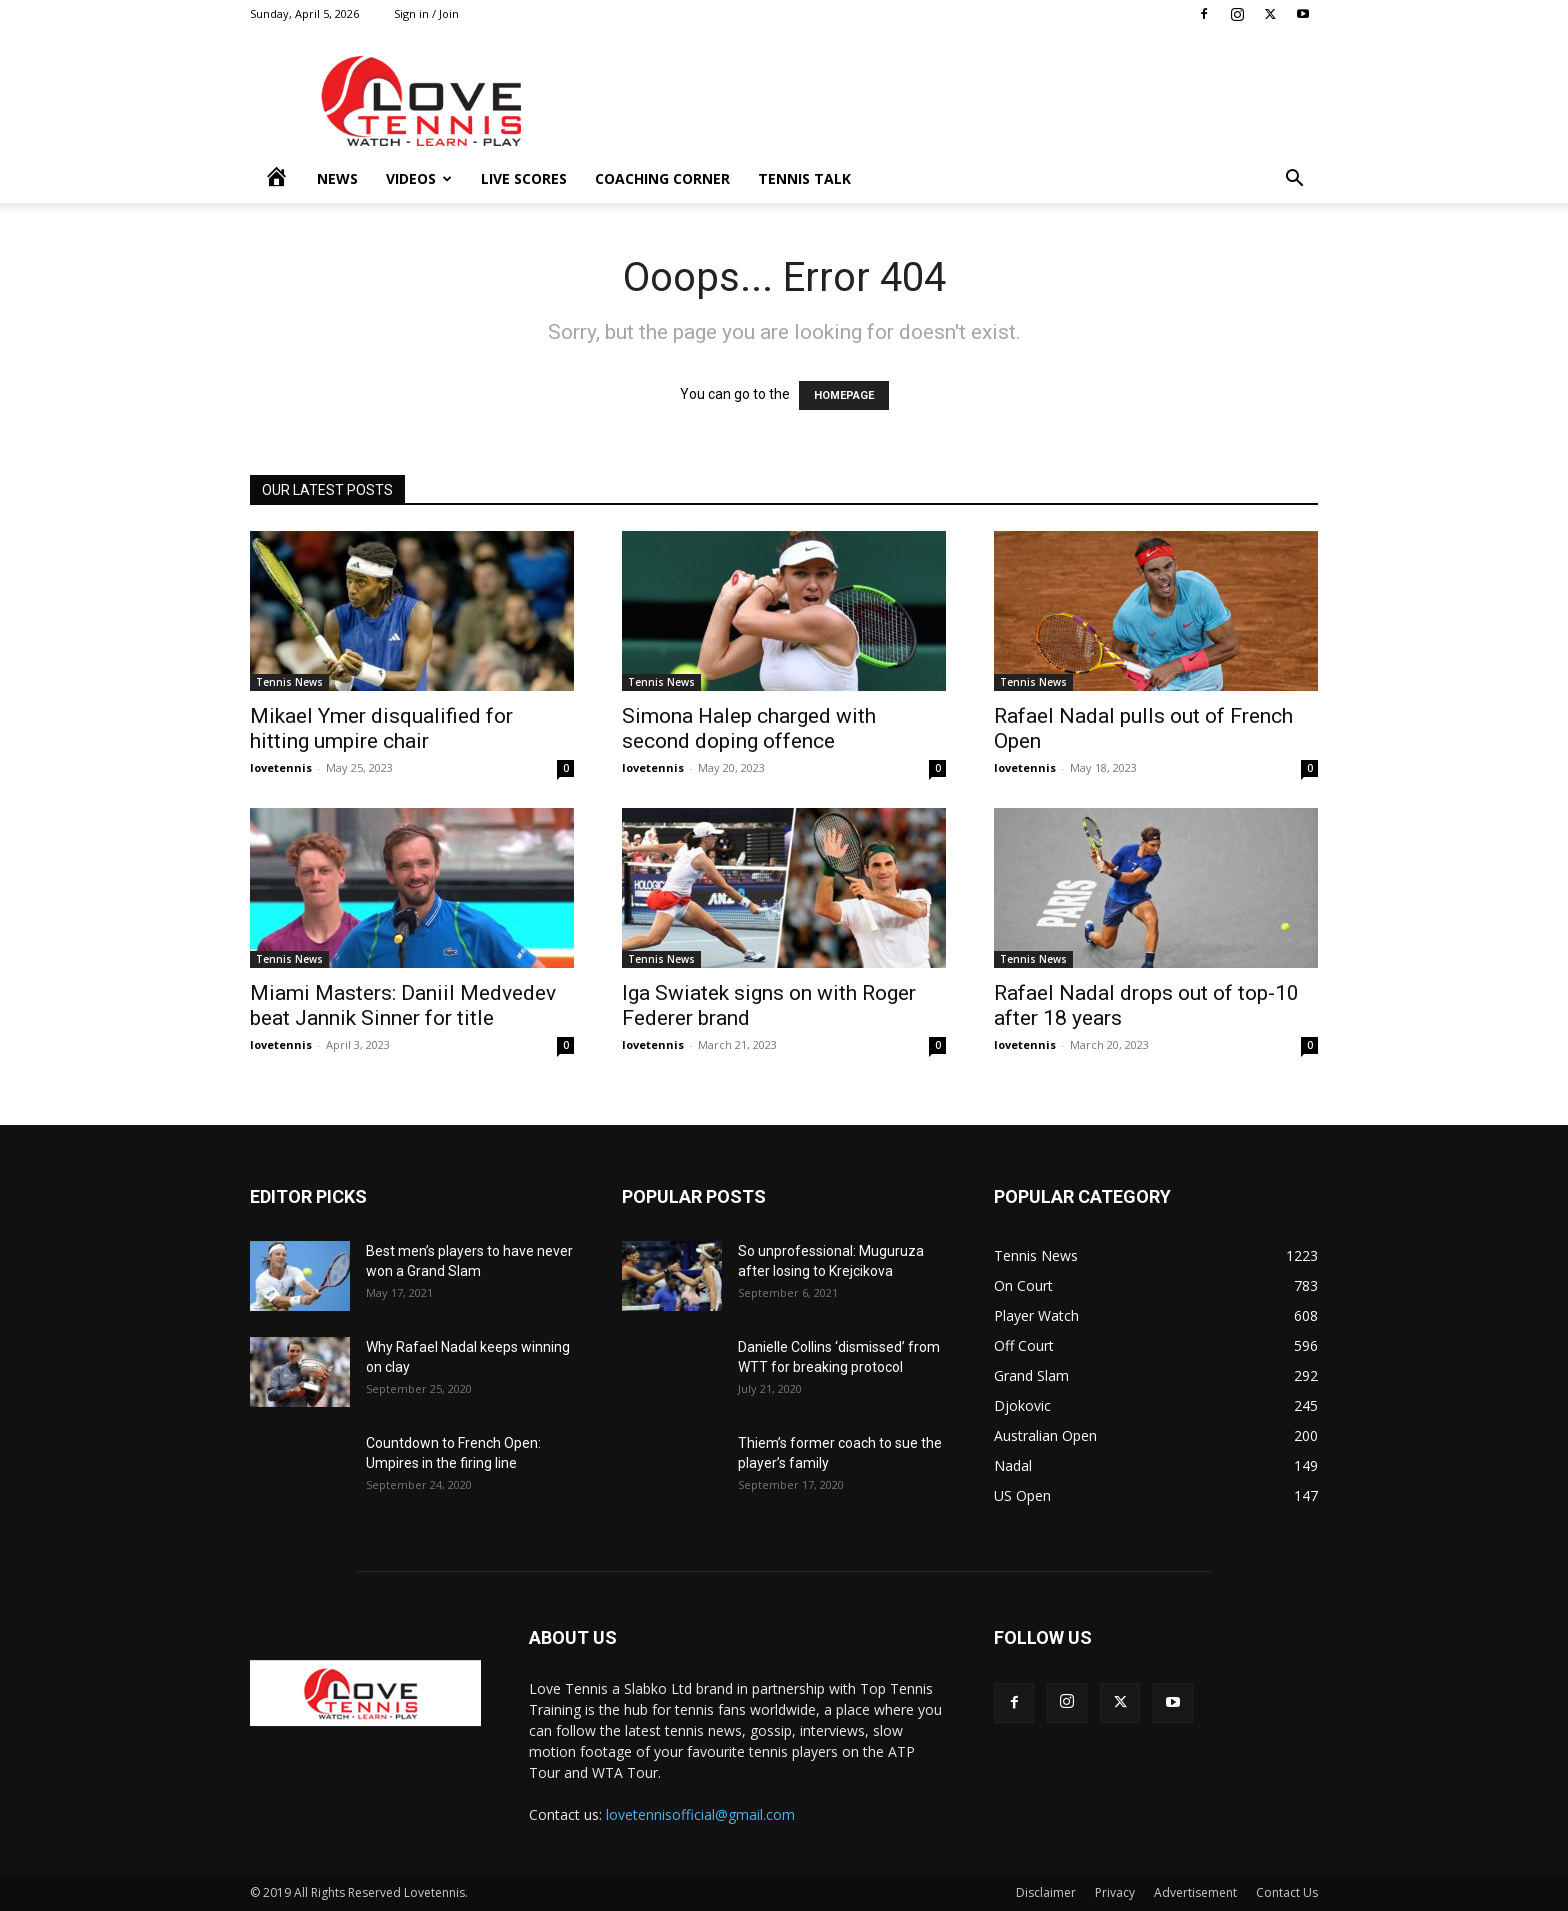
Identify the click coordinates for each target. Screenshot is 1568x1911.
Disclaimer (1046, 1892)
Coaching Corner (662, 178)
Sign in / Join (426, 13)
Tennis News (289, 682)
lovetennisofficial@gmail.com (700, 1814)
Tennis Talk (804, 178)
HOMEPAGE (844, 395)
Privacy (1115, 1892)
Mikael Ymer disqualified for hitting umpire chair (381, 728)
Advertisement (1195, 1892)
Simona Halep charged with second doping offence (749, 728)
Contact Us (1287, 1892)
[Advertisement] (954, 101)
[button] (1294, 180)
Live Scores (524, 178)
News (337, 178)
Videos (419, 178)
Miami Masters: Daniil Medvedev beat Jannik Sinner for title (403, 1005)
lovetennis (281, 767)
